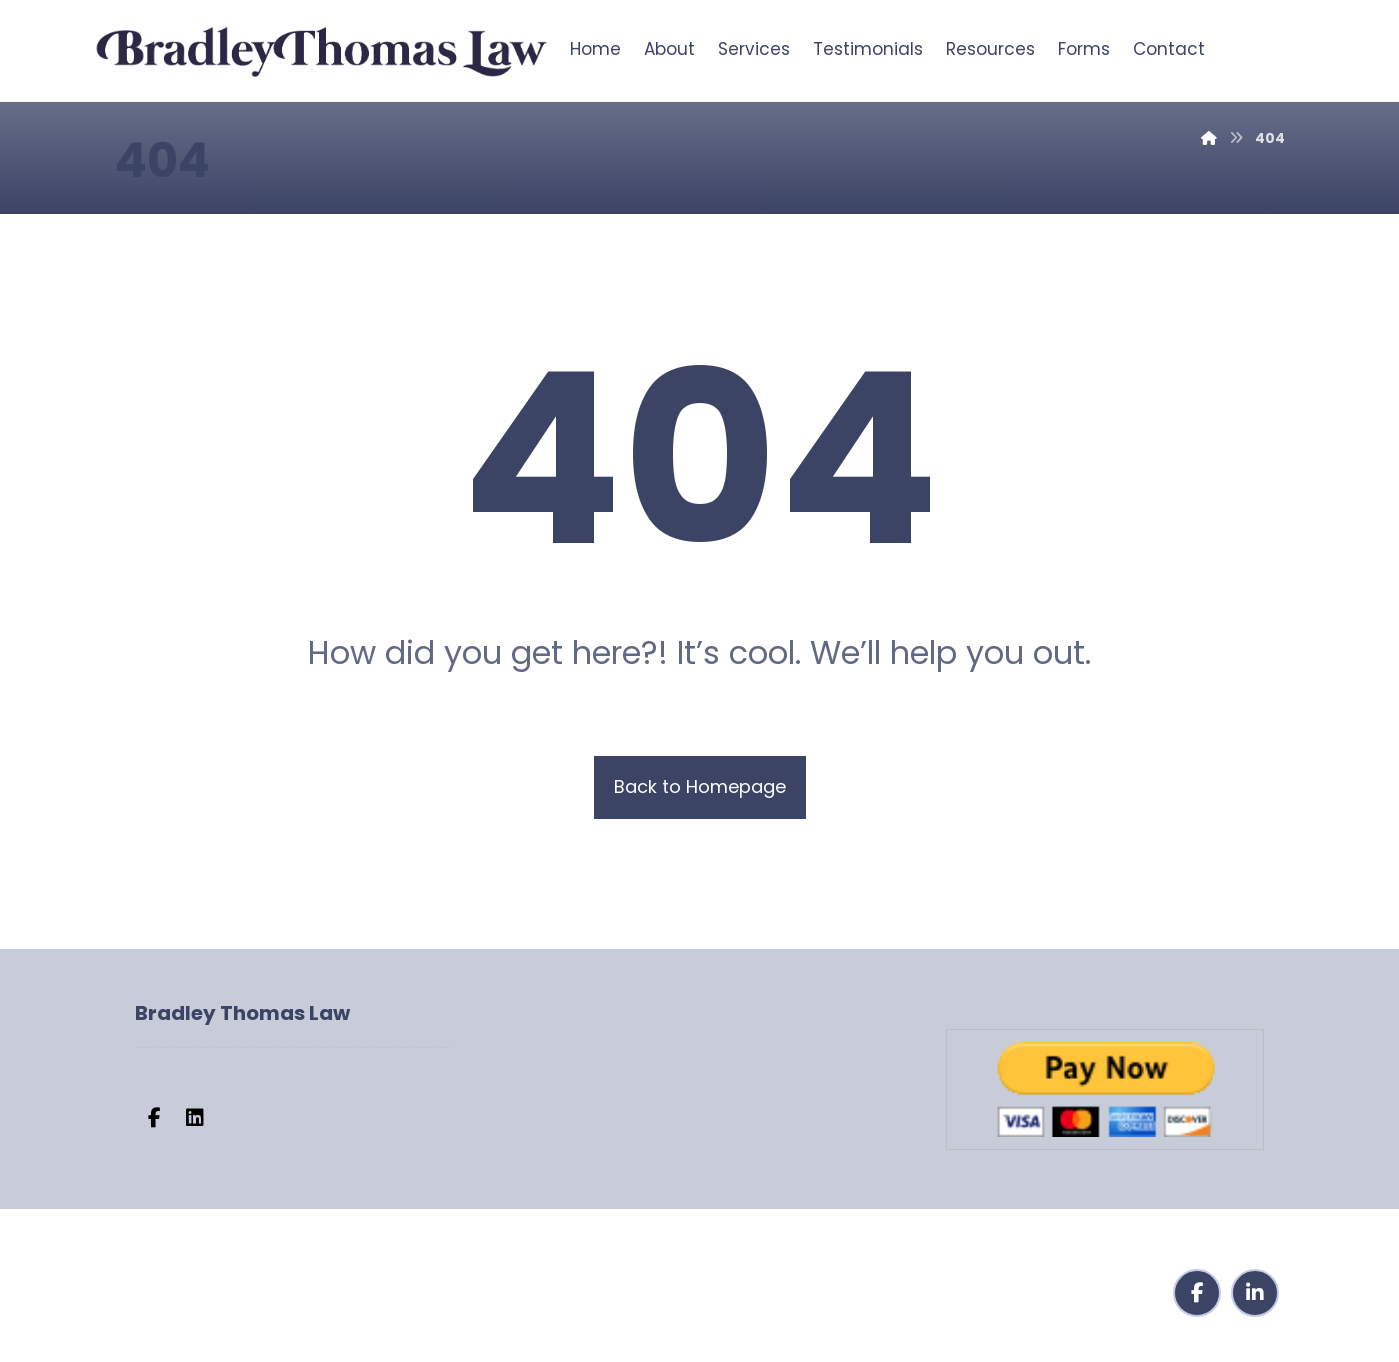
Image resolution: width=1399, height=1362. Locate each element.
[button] (155, 1118)
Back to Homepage (700, 786)
